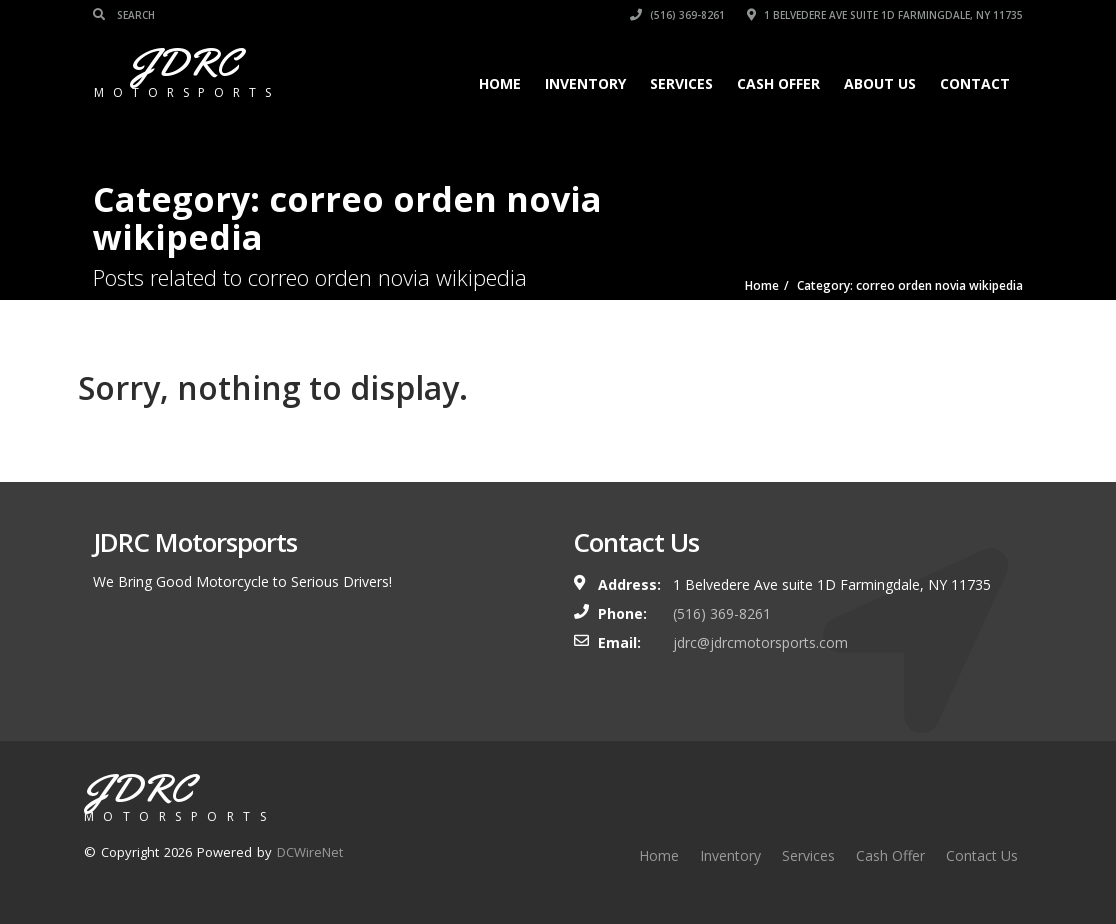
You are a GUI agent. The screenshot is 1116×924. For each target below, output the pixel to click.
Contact (975, 83)
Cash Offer (778, 83)
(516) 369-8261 (677, 15)
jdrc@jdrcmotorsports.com (760, 642)
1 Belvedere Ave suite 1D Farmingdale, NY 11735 (885, 15)
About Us (880, 83)
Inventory (585, 83)
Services (681, 83)
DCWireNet (310, 852)
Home (500, 83)
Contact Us (982, 855)
